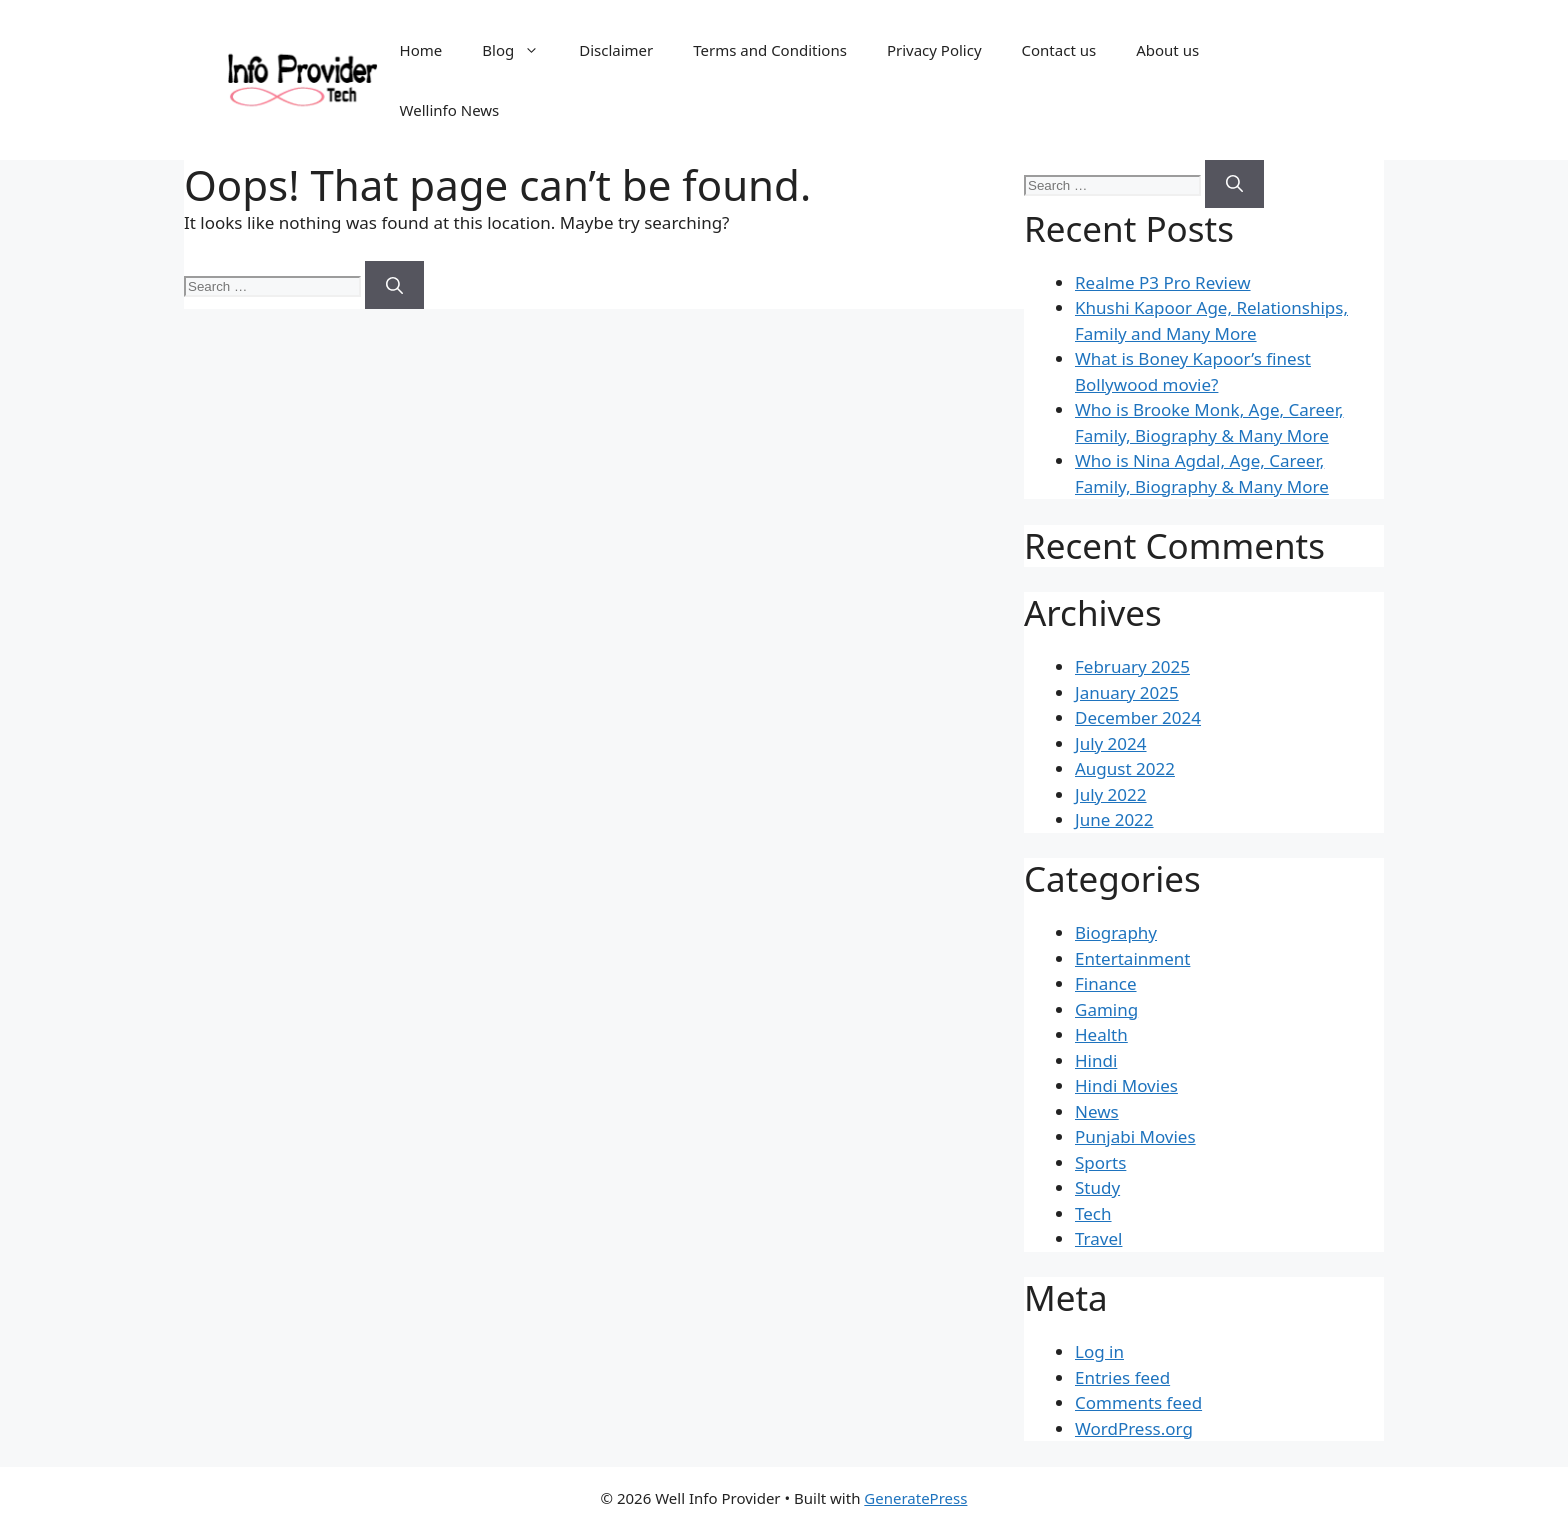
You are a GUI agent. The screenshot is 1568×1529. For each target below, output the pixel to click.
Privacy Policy (934, 50)
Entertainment (1132, 958)
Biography (1116, 932)
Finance (1106, 983)
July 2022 (1111, 794)
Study (1097, 1187)
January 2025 (1127, 692)
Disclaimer (616, 50)
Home (421, 50)
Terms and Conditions (770, 50)
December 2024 (1138, 717)
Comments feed (1138, 1402)
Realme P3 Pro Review (1163, 282)
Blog (520, 50)
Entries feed (1122, 1377)
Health (1101, 1034)
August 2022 (1125, 768)
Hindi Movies (1126, 1085)
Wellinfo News (450, 110)
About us (1167, 50)
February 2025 (1132, 666)
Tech (1093, 1213)
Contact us (1059, 50)
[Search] (394, 285)
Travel (1098, 1238)
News (1097, 1111)
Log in (1099, 1351)
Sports (1100, 1162)
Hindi (1096, 1060)
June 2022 (1114, 819)
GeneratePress (915, 1498)
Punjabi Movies (1135, 1136)
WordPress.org (1134, 1428)
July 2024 (1111, 743)
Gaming (1106, 1009)
